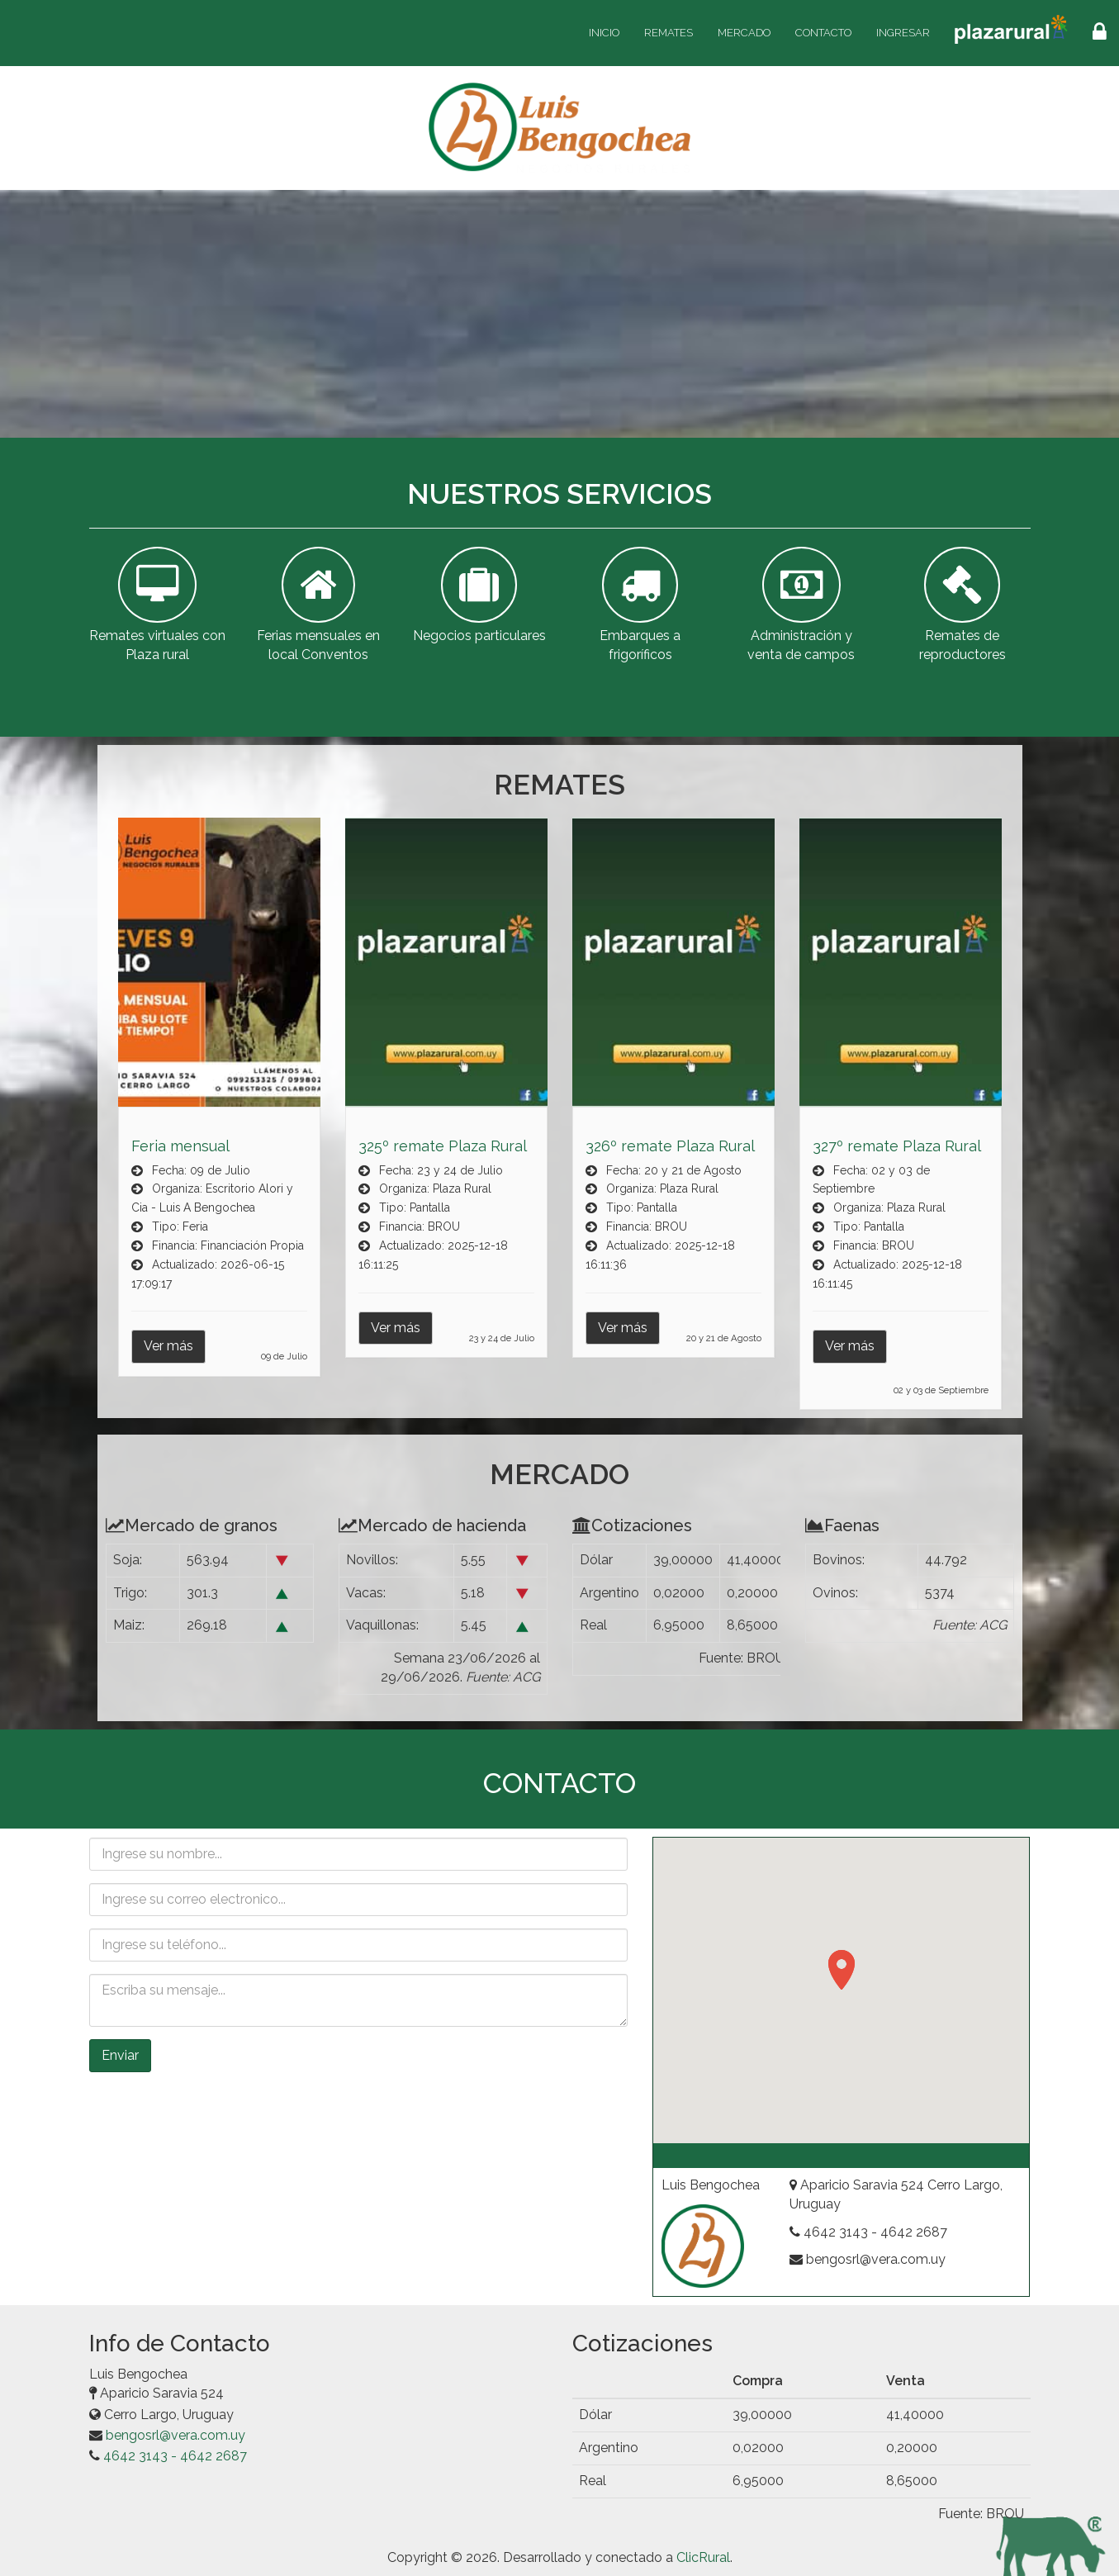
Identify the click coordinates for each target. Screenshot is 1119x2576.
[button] (841, 1969)
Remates (668, 32)
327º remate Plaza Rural (897, 1146)
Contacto (823, 32)
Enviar (120, 2055)
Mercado (744, 32)
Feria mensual (180, 1146)
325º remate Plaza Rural (442, 1146)
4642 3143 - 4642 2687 (175, 2456)
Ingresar (903, 32)
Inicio (604, 32)
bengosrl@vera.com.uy (175, 2435)
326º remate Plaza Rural (670, 1146)
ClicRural (703, 2557)
